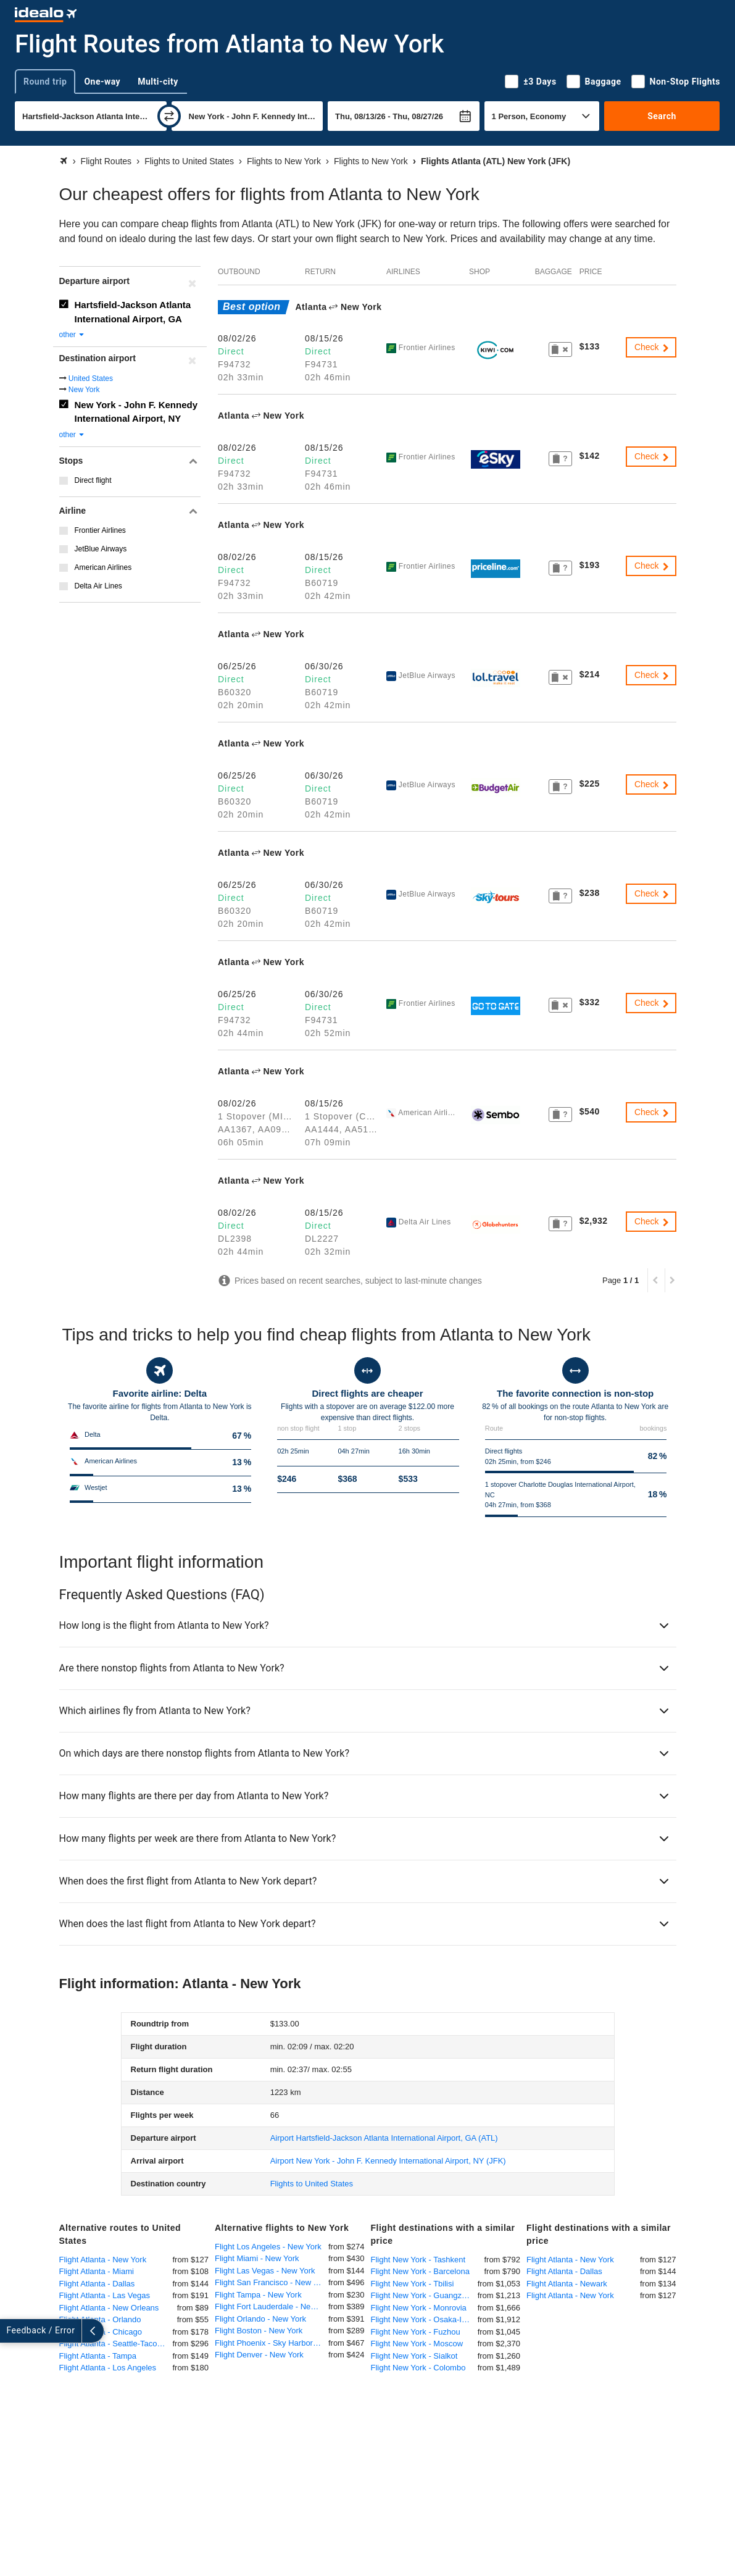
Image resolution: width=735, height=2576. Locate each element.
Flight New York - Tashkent (418, 2259)
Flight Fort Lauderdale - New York (271, 2306)
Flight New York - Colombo (418, 2367)
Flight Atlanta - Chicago (100, 2331)
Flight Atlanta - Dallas (97, 2283)
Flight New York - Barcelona (420, 2271)
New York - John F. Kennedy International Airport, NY (136, 411)
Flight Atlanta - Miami (96, 2271)
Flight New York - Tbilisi (412, 2283)
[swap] (169, 116)
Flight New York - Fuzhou (415, 2331)
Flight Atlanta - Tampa (98, 2356)
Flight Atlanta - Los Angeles (108, 2367)
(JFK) (388, 2160)
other (72, 334)
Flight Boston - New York (258, 2330)
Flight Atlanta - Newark (566, 2283)
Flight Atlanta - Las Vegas (104, 2295)
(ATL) (384, 2138)
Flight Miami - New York (257, 2258)
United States (91, 378)
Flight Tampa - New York (258, 2294)
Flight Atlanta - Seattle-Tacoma (113, 2343)
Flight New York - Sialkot (414, 2356)
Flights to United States (311, 2183)
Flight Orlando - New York (260, 2318)
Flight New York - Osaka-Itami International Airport (424, 2319)
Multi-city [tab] (158, 81)
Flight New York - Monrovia (419, 2307)
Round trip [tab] (45, 81)
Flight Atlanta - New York (103, 2259)
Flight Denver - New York (259, 2354)
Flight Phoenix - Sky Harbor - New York (271, 2343)
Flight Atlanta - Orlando (100, 2319)
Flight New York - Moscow (417, 2343)
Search (661, 116)
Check (652, 347)
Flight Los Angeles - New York (268, 2246)
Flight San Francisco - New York (271, 2282)
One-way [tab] (102, 81)
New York (84, 389)
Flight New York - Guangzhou (423, 2295)
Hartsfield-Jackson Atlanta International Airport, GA (133, 311)
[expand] (11, 2331)
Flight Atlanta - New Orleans (109, 2307)
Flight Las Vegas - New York (265, 2270)
